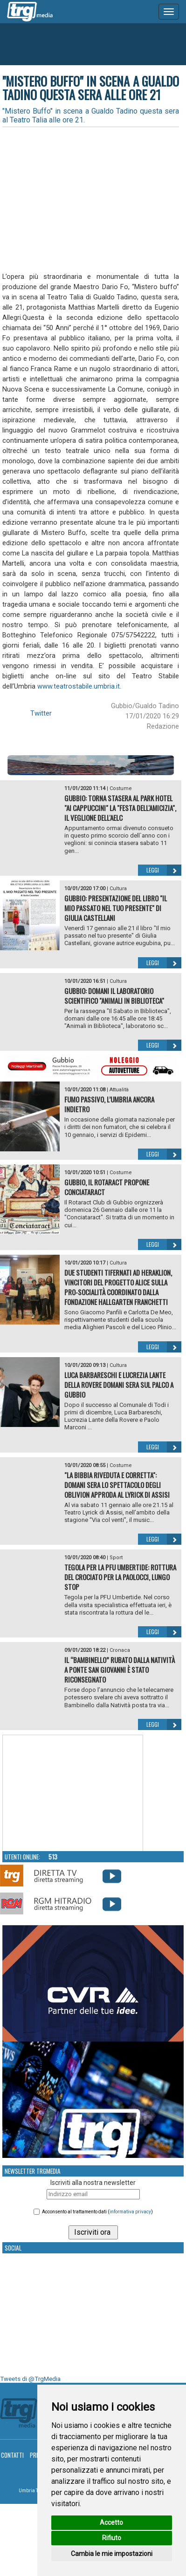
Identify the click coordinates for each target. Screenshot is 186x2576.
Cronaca (120, 1650)
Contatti (12, 2455)
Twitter (41, 713)
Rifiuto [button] (111, 2538)
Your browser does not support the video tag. (73, 1793)
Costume (121, 788)
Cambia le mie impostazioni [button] (111, 2553)
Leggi (163, 870)
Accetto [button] (111, 2522)
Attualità (119, 1090)
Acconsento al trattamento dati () (97, 2211)
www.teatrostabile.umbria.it (78, 686)
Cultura (118, 889)
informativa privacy (130, 2211)
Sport (116, 1558)
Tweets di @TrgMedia (30, 2378)
